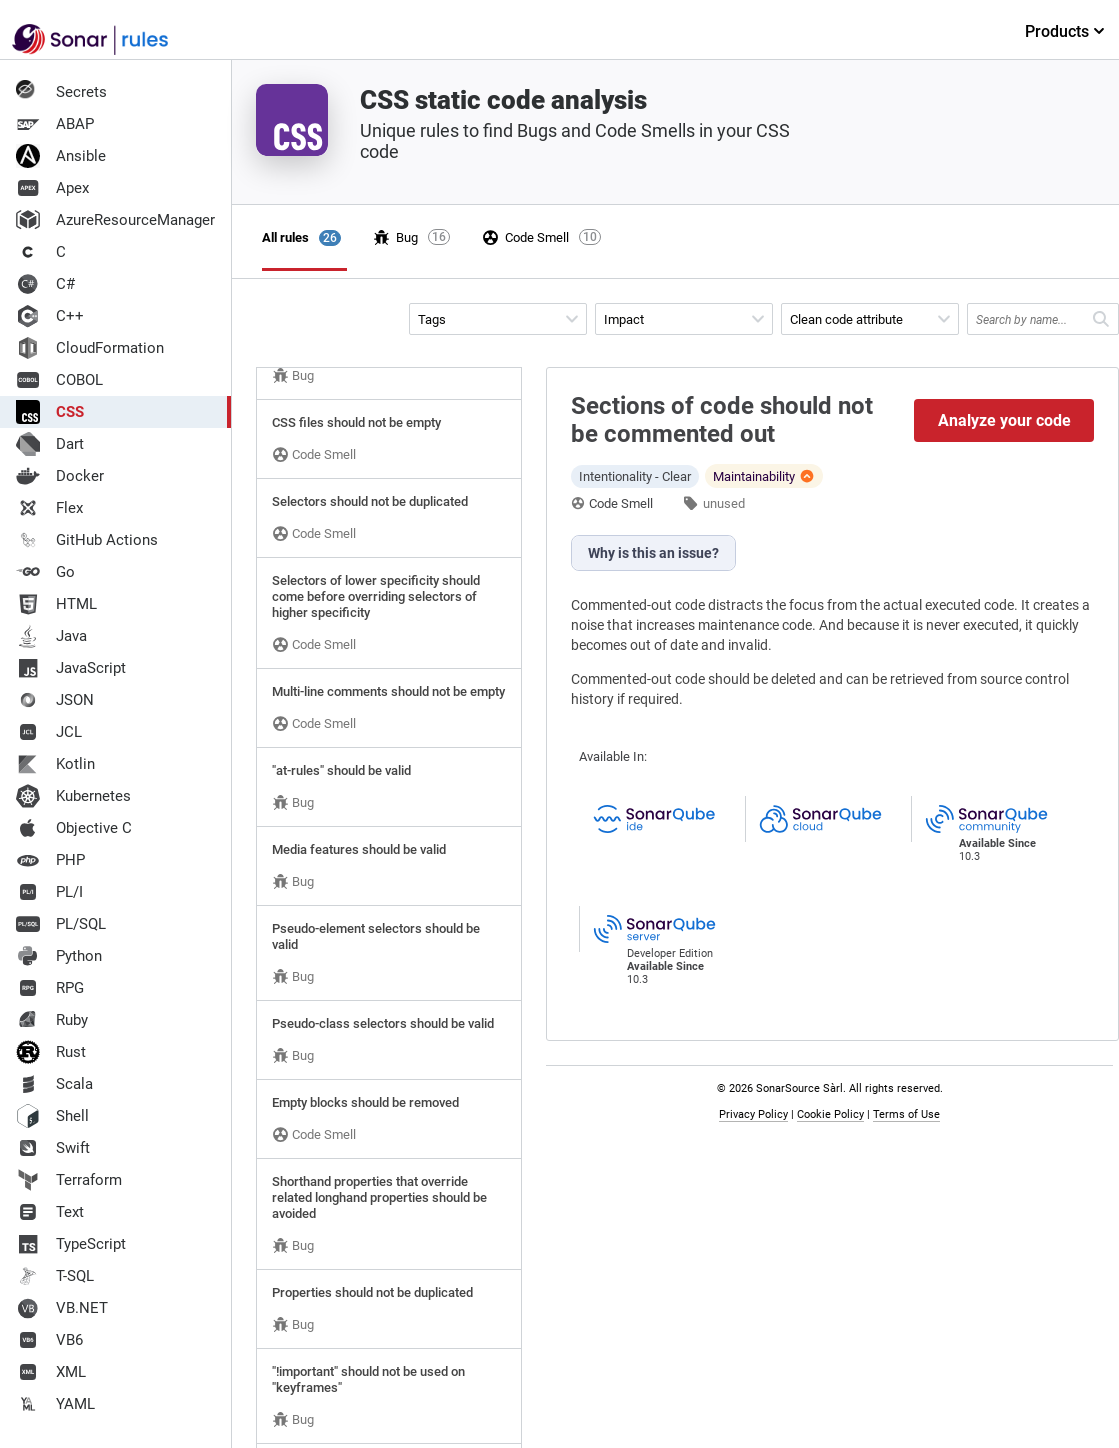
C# (45, 284)
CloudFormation (90, 348)
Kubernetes (73, 796)
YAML (55, 1404)
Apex (52, 188)
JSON (55, 700)
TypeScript (71, 1244)
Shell (52, 1116)
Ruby (52, 1020)
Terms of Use (906, 1114)
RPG (50, 988)
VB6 (49, 1340)
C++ (50, 316)
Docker (60, 476)
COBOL (59, 380)
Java (51, 636)
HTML (56, 604)
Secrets (61, 92)
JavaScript (71, 668)
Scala (54, 1084)
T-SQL (55, 1276)
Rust (51, 1052)
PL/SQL (61, 924)
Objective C (74, 828)
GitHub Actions (87, 540)
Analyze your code (1004, 420)
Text (50, 1212)
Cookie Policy (830, 1114)
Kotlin (55, 764)
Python (59, 956)
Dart (50, 444)
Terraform (69, 1180)
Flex (49, 508)
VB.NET (62, 1308)
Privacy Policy (753, 1114)
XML (51, 1372)
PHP (50, 860)
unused (724, 503)
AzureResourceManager (115, 220)
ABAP (55, 124)
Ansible (61, 156)
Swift (53, 1148)
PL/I (49, 892)
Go (45, 572)
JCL (49, 732)
